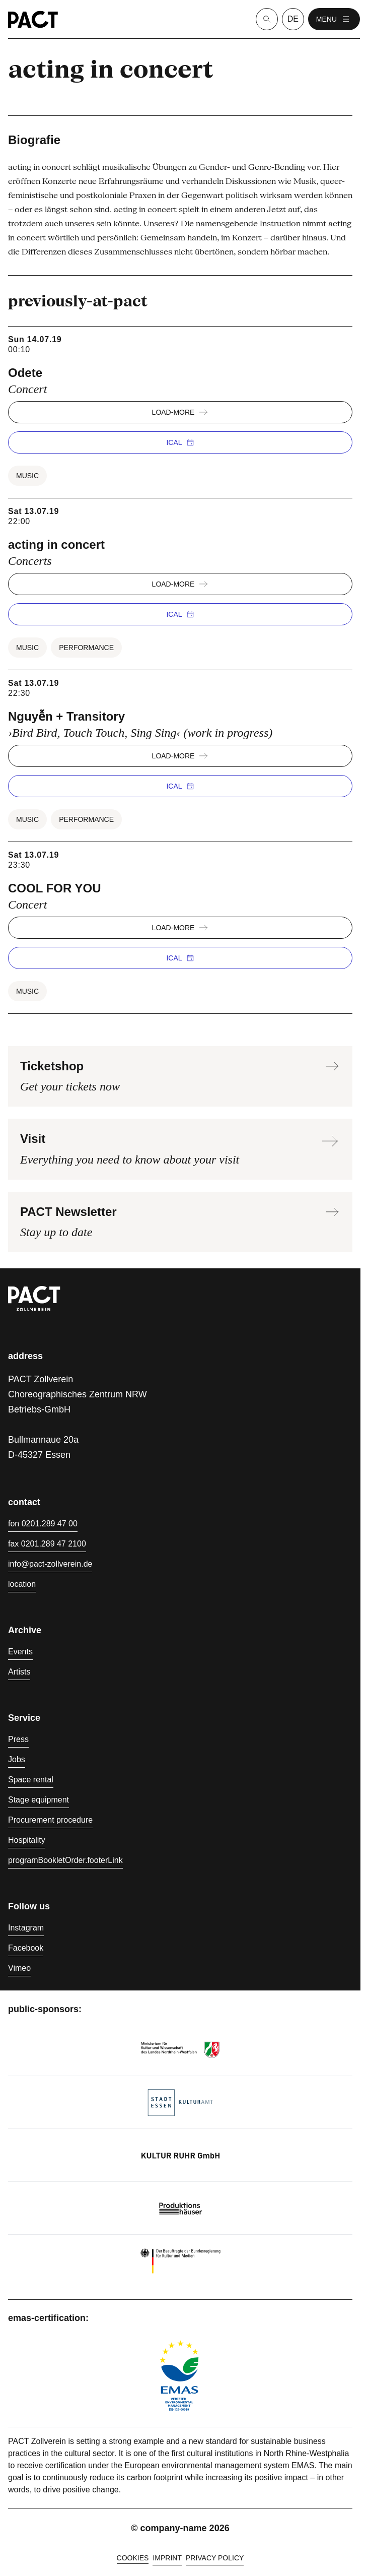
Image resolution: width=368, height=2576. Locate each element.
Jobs (16, 1759)
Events (20, 1651)
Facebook (25, 1948)
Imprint (167, 2558)
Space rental (30, 1779)
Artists (19, 1671)
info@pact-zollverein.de (50, 1564)
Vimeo (19, 1968)
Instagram (26, 1927)
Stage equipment (38, 1799)
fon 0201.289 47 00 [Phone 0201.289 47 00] (43, 1523)
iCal (180, 442)
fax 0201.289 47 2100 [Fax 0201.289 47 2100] (47, 1543)
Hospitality (26, 1840)
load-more (180, 412)
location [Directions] (22, 1584)
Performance (86, 647)
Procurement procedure (50, 1820)
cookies (133, 2558)
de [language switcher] (293, 19)
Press (18, 1739)
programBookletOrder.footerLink (65, 1860)
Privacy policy (215, 2558)
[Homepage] (33, 19)
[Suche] (267, 19)
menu (334, 19)
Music (27, 476)
